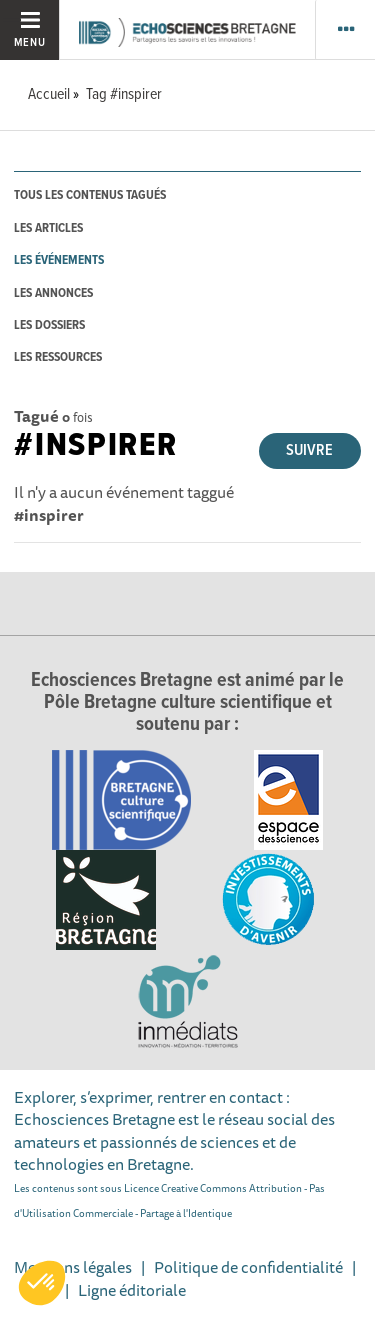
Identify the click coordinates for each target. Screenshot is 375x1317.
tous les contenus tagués (90, 195)
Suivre (309, 450)
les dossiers (49, 325)
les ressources (58, 357)
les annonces (53, 293)
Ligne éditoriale (132, 1290)
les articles (48, 228)
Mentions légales (73, 1267)
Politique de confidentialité (248, 1267)
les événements (59, 260)
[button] (42, 1283)
